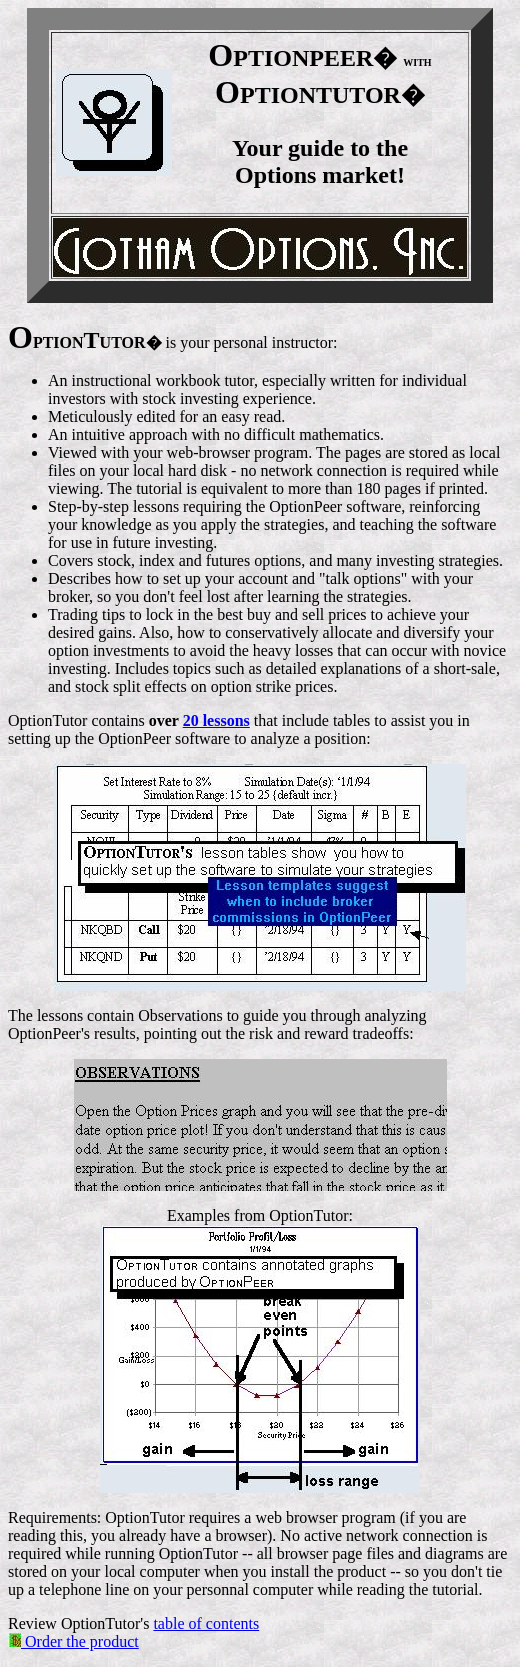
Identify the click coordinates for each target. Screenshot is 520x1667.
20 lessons (216, 720)
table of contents (206, 1623)
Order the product (73, 1641)
